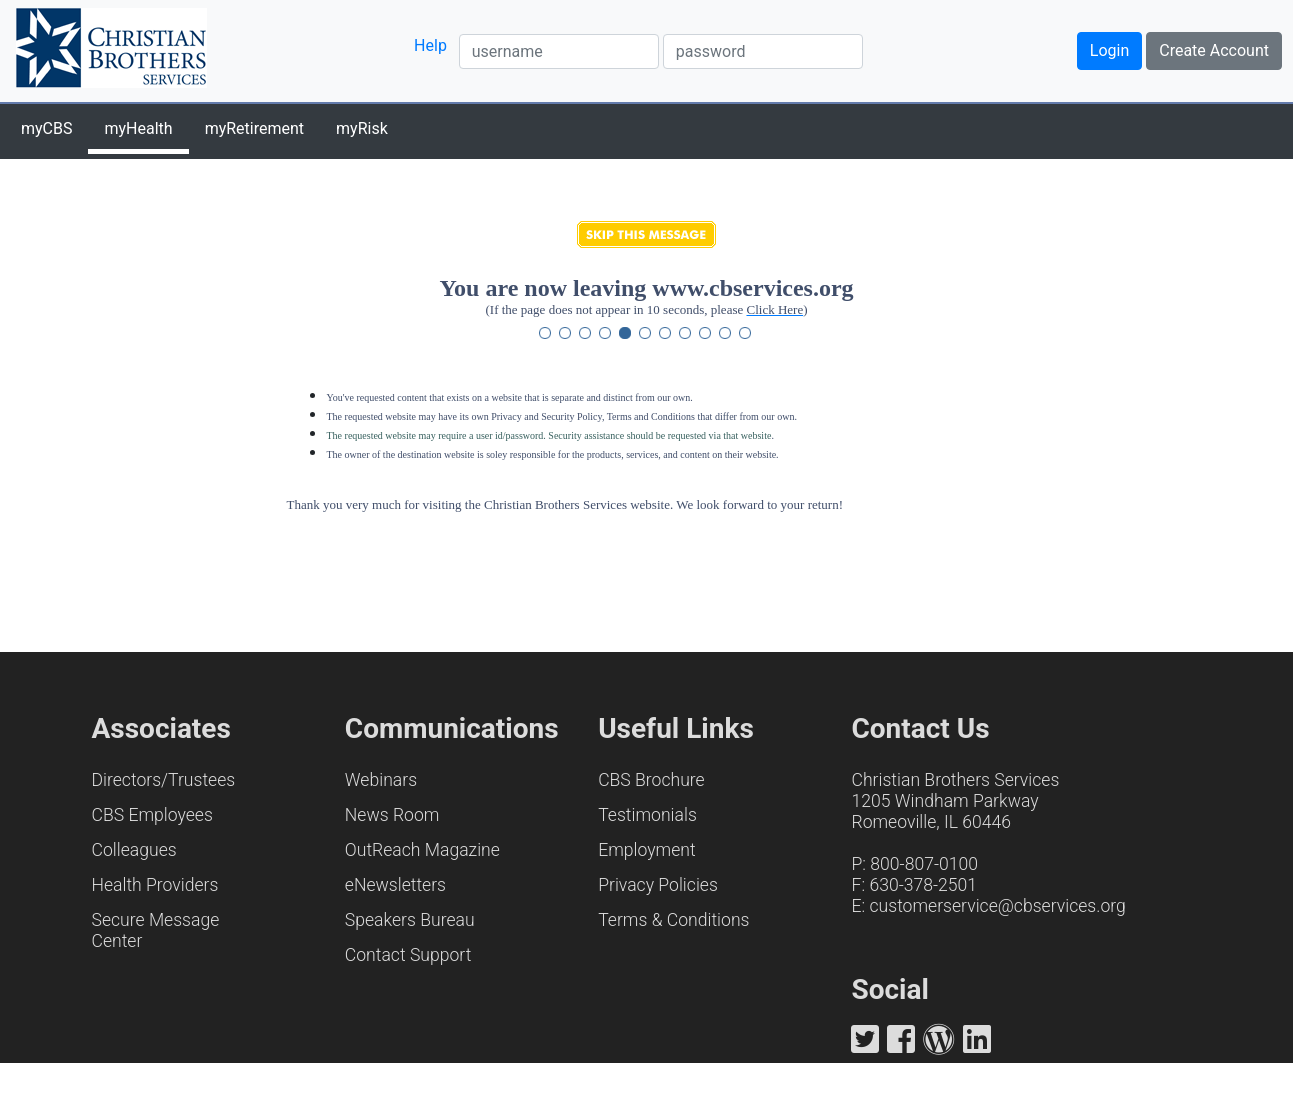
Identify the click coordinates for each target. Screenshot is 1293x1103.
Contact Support (408, 955)
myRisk (362, 128)
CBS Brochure (651, 780)
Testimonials (647, 815)
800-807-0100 (924, 864)
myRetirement (254, 128)
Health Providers (155, 885)
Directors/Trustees (164, 780)
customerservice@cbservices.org (997, 906)
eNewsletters (395, 885)
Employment (646, 850)
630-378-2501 (923, 885)
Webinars (381, 780)
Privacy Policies (658, 885)
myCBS (46, 128)
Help (430, 45)
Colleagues (134, 850)
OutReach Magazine (422, 850)
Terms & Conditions (673, 920)
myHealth (138, 128)
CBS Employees (152, 815)
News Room (392, 815)
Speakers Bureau (410, 920)
